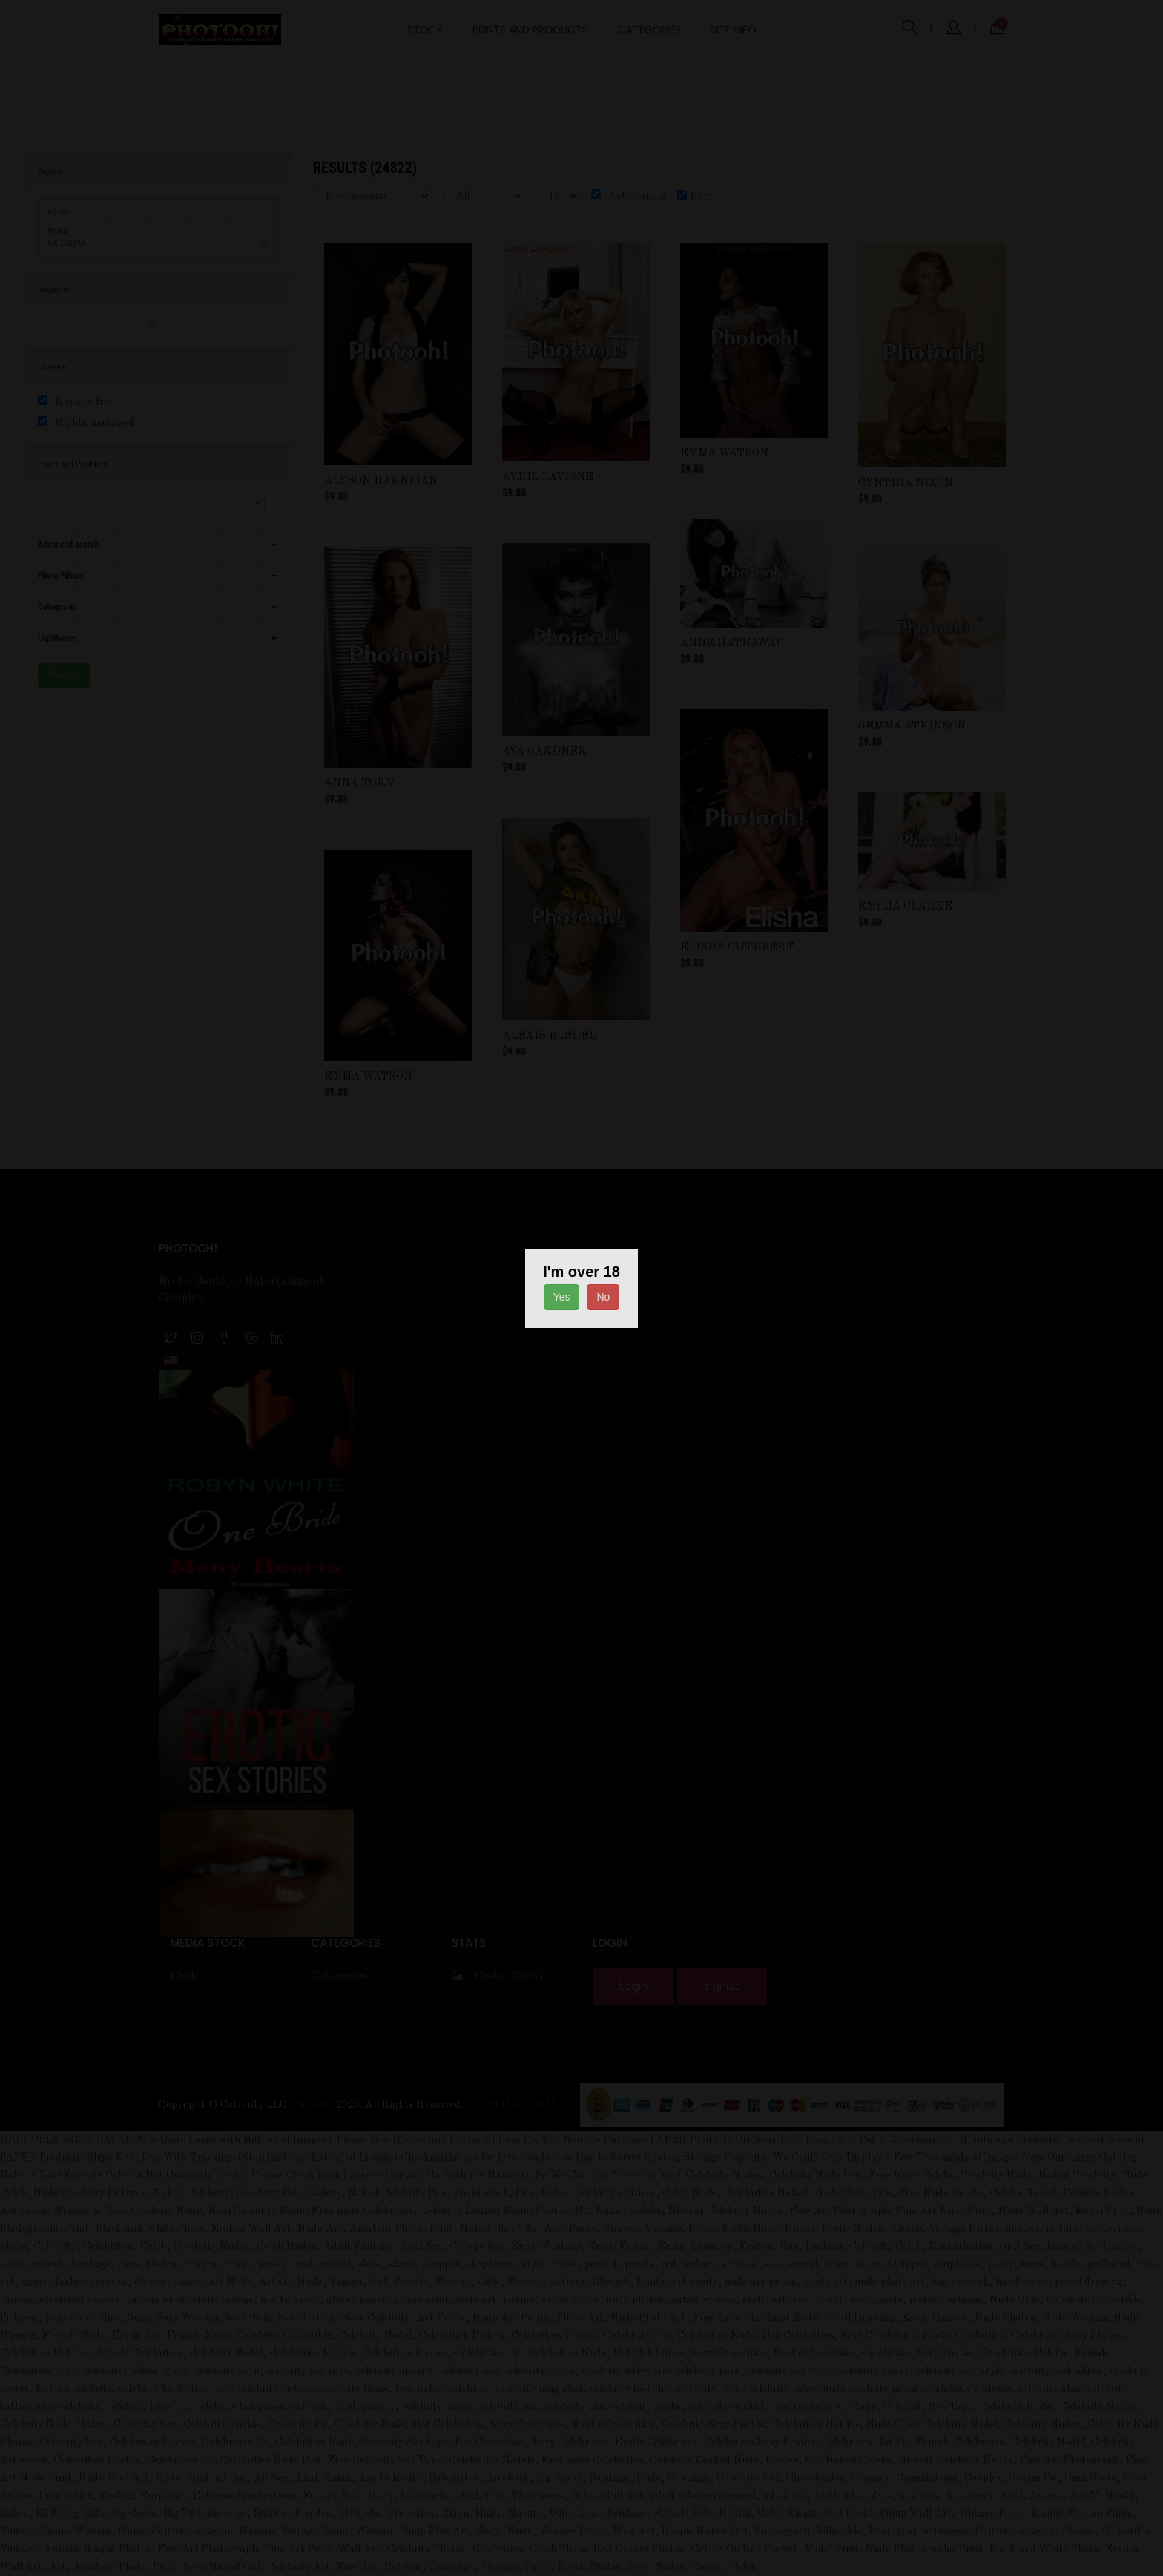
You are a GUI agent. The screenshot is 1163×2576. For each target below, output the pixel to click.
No (603, 1297)
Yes (561, 1297)
